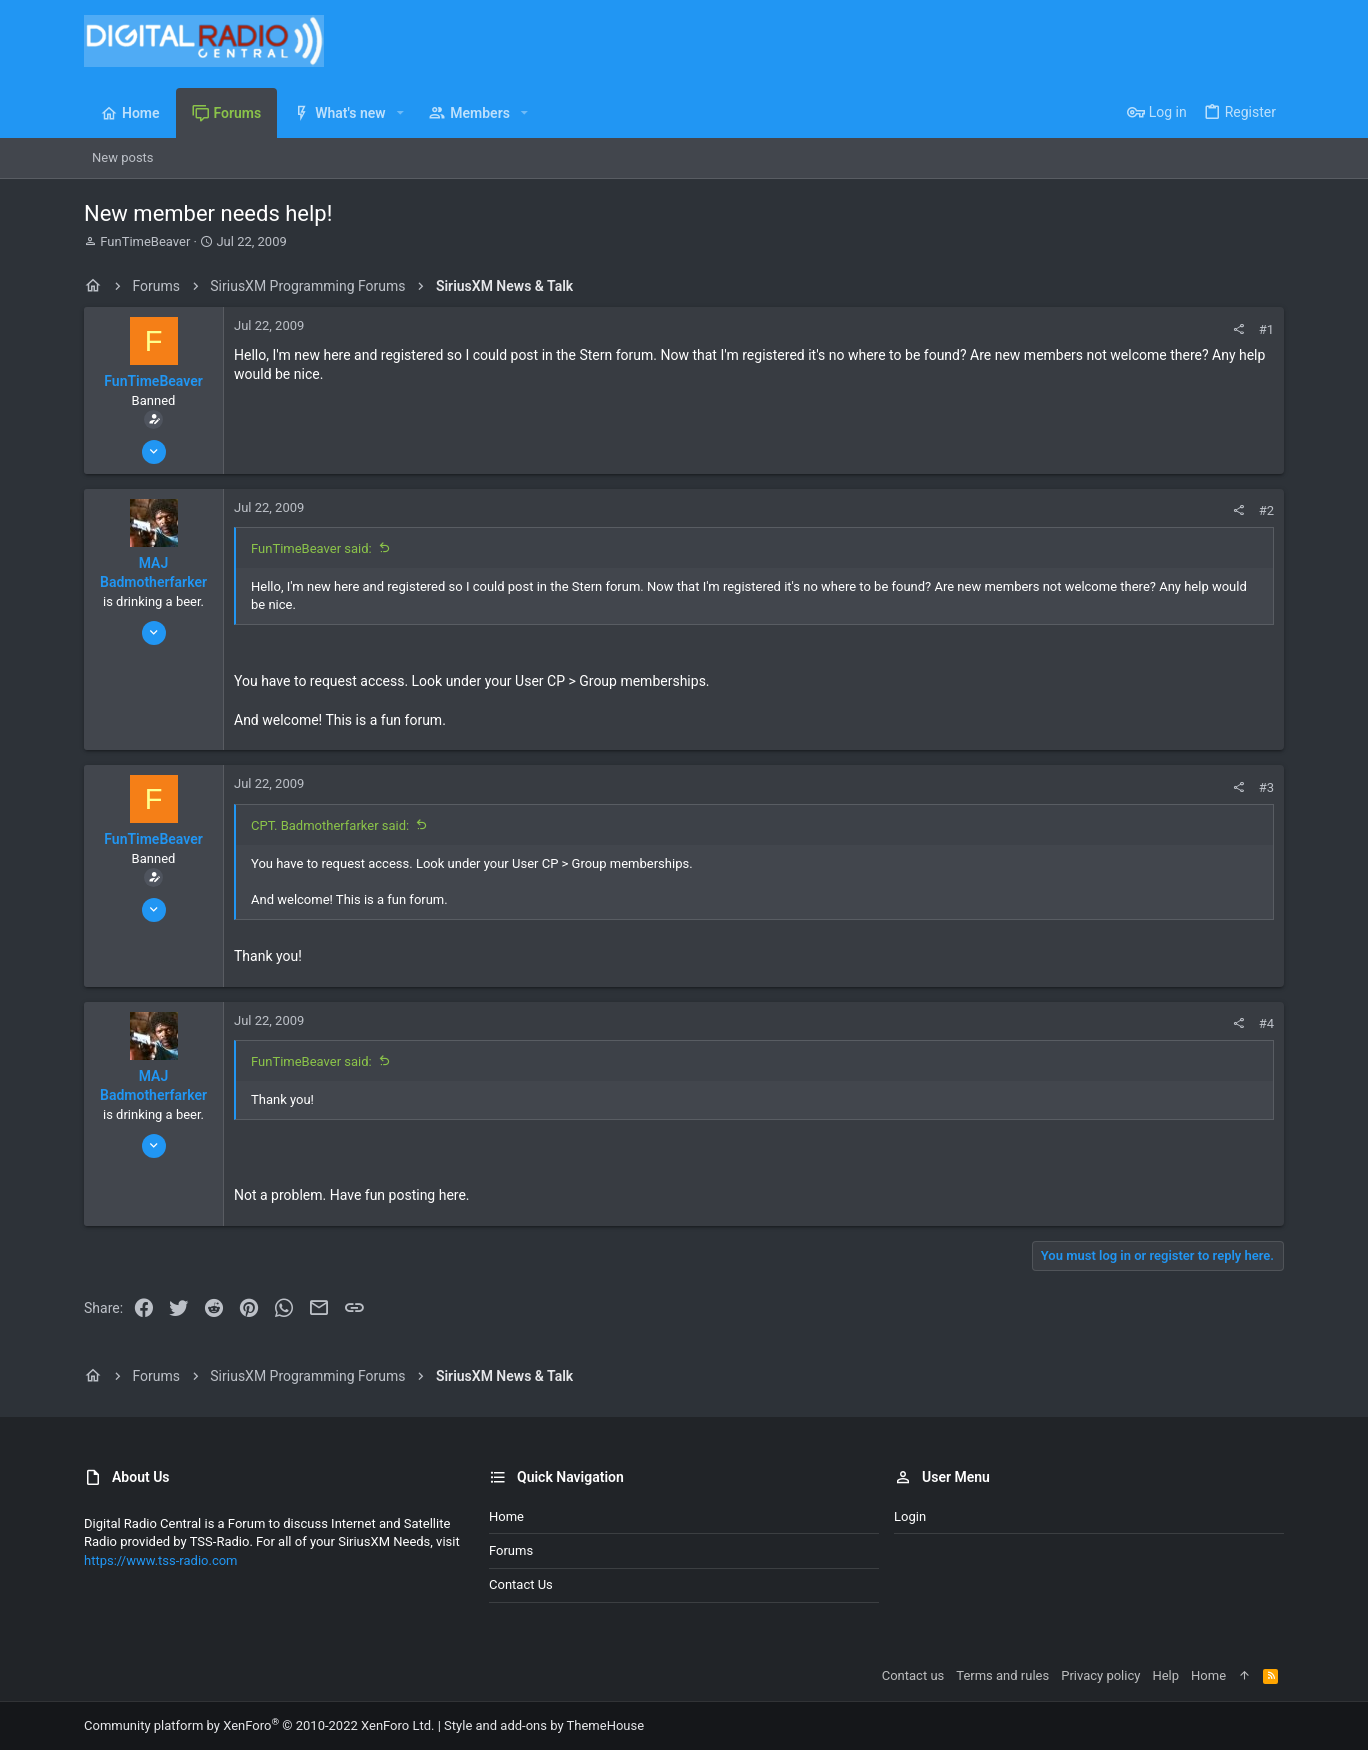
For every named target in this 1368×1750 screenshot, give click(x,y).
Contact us (521, 1584)
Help (1165, 1675)
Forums (511, 1550)
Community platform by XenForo (259, 1725)
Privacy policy (1100, 1675)
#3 (1266, 787)
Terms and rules (1002, 1675)
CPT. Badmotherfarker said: (330, 825)
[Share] (1238, 329)
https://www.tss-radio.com (161, 1560)
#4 (1266, 1023)
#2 (1266, 510)
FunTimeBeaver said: (311, 548)
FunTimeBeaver (145, 241)
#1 (1266, 329)
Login (910, 1516)
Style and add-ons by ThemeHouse (544, 1725)
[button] (400, 113)
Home (506, 1516)
